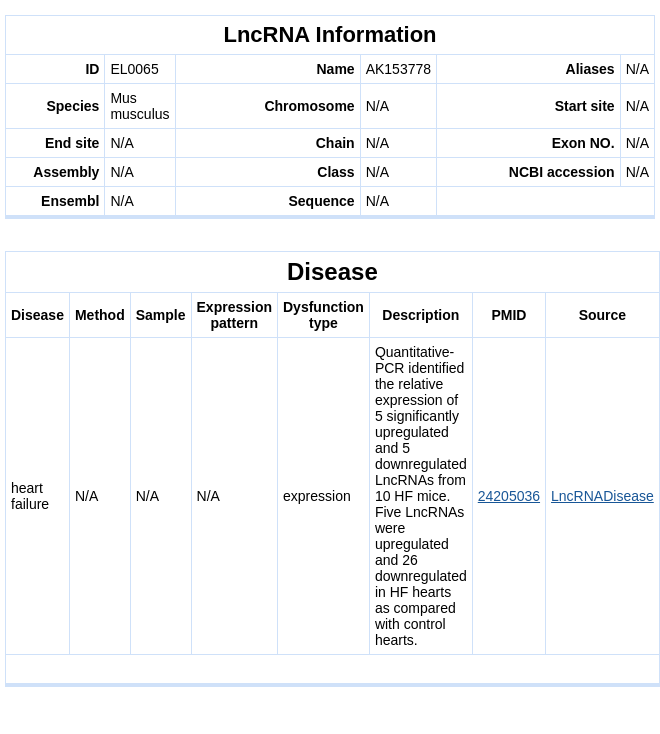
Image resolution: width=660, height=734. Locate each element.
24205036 (509, 496)
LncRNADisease (602, 496)
